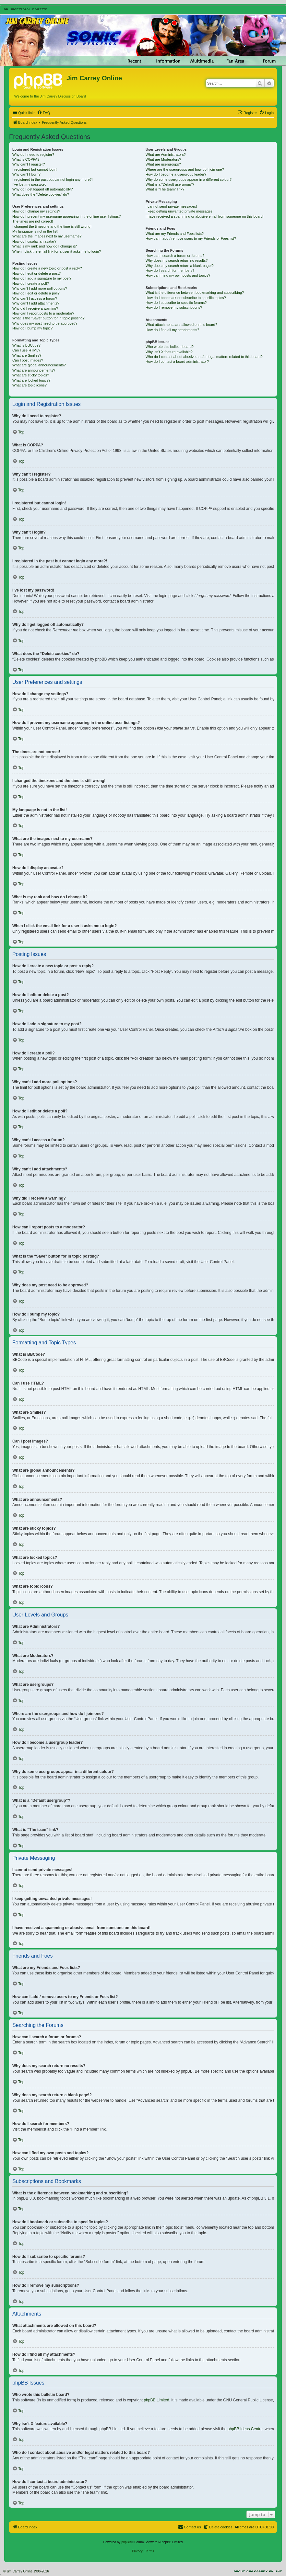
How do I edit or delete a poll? (36, 293)
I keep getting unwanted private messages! (179, 211)
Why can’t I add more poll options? (39, 288)
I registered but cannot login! (34, 169)
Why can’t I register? (28, 164)
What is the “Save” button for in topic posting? (48, 318)
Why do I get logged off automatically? (42, 189)
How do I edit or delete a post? (36, 273)
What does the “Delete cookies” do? (40, 194)
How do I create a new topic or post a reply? (47, 268)
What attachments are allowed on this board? (181, 325)
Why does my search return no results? (177, 260)
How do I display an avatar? (34, 241)
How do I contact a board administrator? (177, 361)
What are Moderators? (163, 159)
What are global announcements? (39, 365)
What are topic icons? (29, 385)
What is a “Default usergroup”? (170, 184)
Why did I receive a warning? (35, 308)
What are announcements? (33, 370)
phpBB (126, 2542)
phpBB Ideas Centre (245, 2429)
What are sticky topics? (30, 375)
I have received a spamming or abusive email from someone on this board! (205, 216)
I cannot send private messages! (171, 206)
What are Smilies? (26, 355)
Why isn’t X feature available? (169, 352)
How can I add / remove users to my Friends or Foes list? (191, 238)
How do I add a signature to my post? (41, 278)
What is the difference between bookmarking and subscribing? (195, 292)
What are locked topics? (31, 380)
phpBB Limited (156, 2400)
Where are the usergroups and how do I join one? (185, 169)
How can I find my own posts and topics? (178, 275)
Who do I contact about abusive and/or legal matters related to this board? (204, 357)
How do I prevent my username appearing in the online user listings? (66, 216)
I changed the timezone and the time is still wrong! (51, 226)
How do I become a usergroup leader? (176, 174)
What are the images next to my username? (46, 236)
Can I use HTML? (26, 350)
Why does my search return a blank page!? (180, 266)
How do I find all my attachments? (172, 330)
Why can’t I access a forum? (34, 298)
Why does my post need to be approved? (44, 323)
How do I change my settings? (36, 211)
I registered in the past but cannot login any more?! (52, 179)
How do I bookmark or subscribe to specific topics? (186, 298)
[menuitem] (43, 113)
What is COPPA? (26, 159)
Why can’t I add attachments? (35, 303)
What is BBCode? (26, 345)
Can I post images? (27, 360)
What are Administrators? (166, 154)
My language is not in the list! (35, 231)
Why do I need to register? (33, 154)
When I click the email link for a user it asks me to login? (56, 251)
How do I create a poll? (30, 283)
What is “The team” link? (165, 189)
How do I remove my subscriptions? (174, 307)
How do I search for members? (170, 270)
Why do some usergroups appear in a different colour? (189, 179)
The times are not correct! (32, 221)
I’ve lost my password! (29, 184)
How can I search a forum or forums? (175, 256)
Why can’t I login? (26, 174)
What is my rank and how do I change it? (44, 246)
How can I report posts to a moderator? (43, 313)
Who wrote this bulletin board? (170, 347)
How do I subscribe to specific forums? (176, 303)
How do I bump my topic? (32, 328)
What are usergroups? (163, 164)
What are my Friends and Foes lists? (175, 234)
